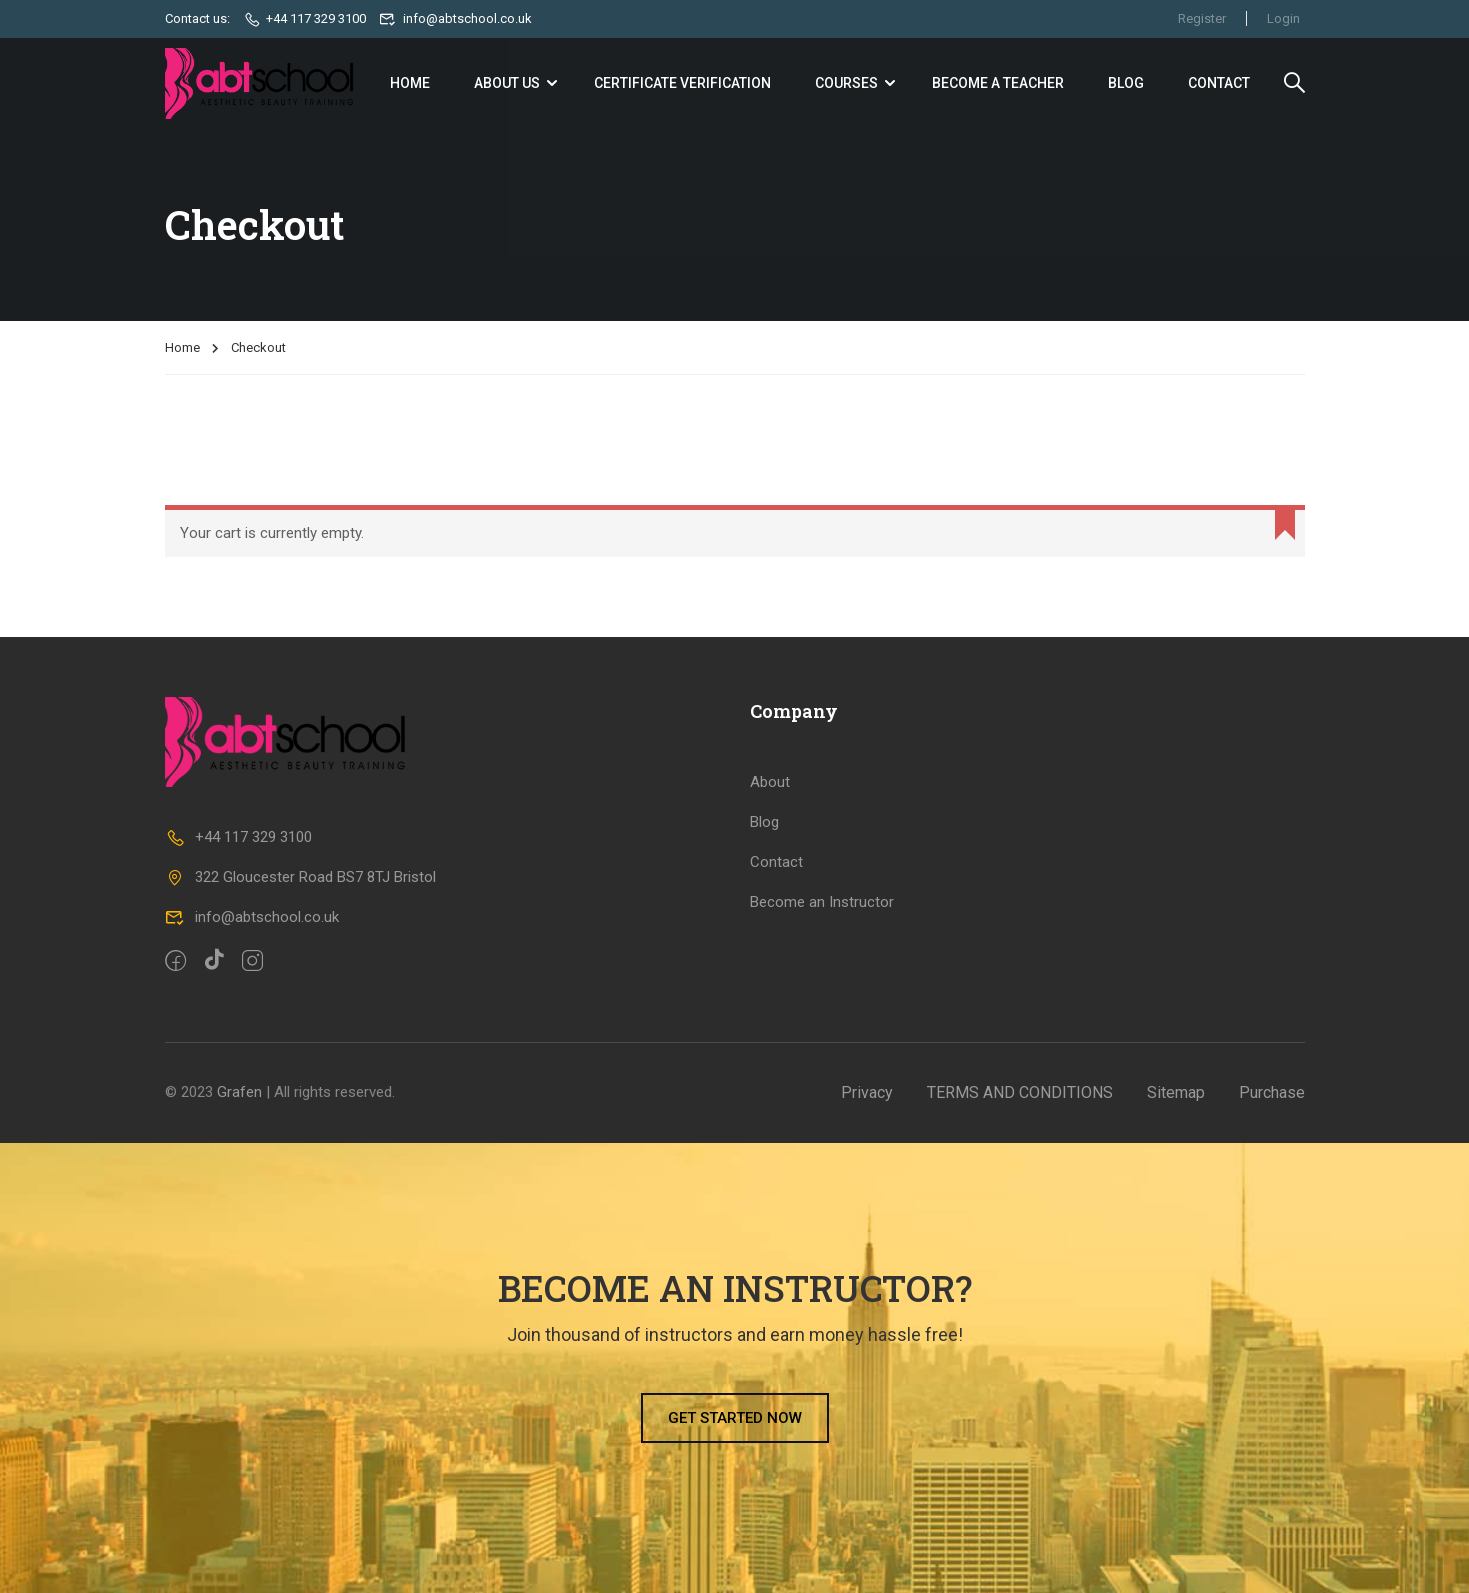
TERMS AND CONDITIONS (1020, 1092)
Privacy (867, 1092)
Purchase (1272, 1092)
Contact (1219, 83)
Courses (846, 83)
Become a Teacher (998, 83)
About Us (507, 83)
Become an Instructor (822, 902)
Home (410, 83)
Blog (1126, 83)
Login (1283, 18)
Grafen (239, 1092)
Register (1202, 18)
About (770, 782)
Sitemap (1176, 1092)
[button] (735, 1418)
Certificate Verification (682, 83)
